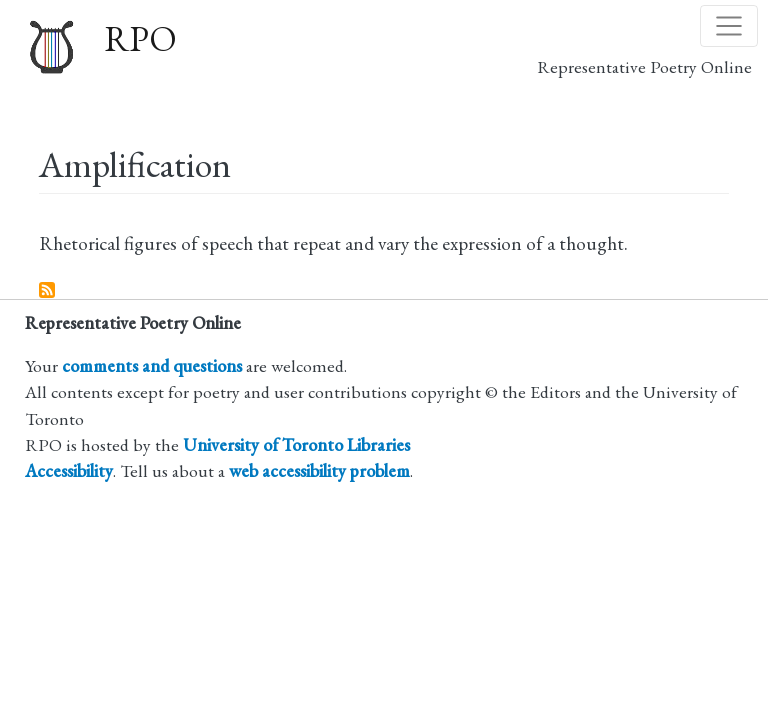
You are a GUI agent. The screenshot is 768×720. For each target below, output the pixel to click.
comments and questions (152, 365)
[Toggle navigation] (729, 26)
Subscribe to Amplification (48, 291)
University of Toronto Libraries (296, 444)
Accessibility (69, 470)
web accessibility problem (319, 470)
